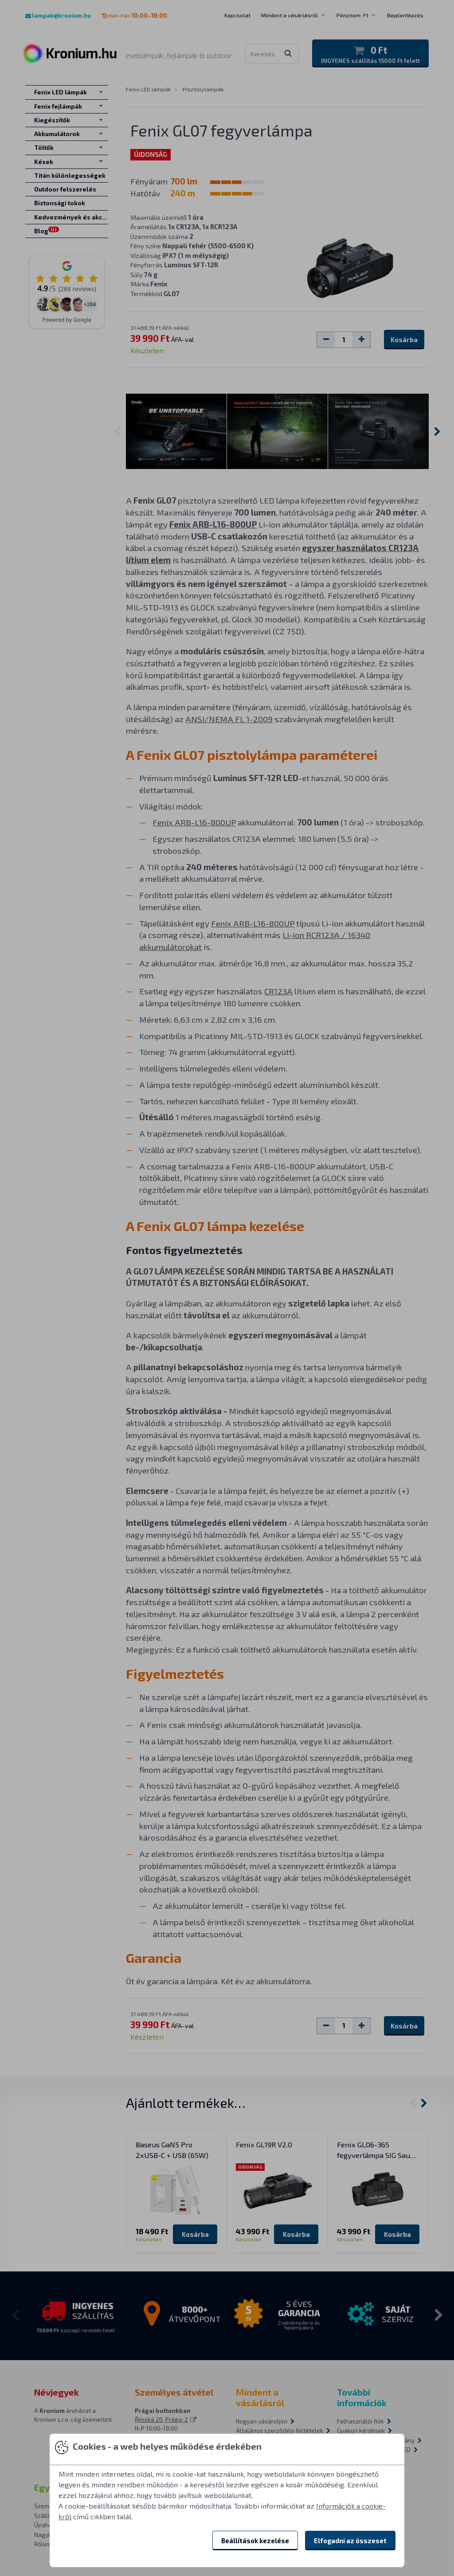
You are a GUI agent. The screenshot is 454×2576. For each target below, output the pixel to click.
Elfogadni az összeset (350, 2541)
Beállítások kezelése (255, 2541)
